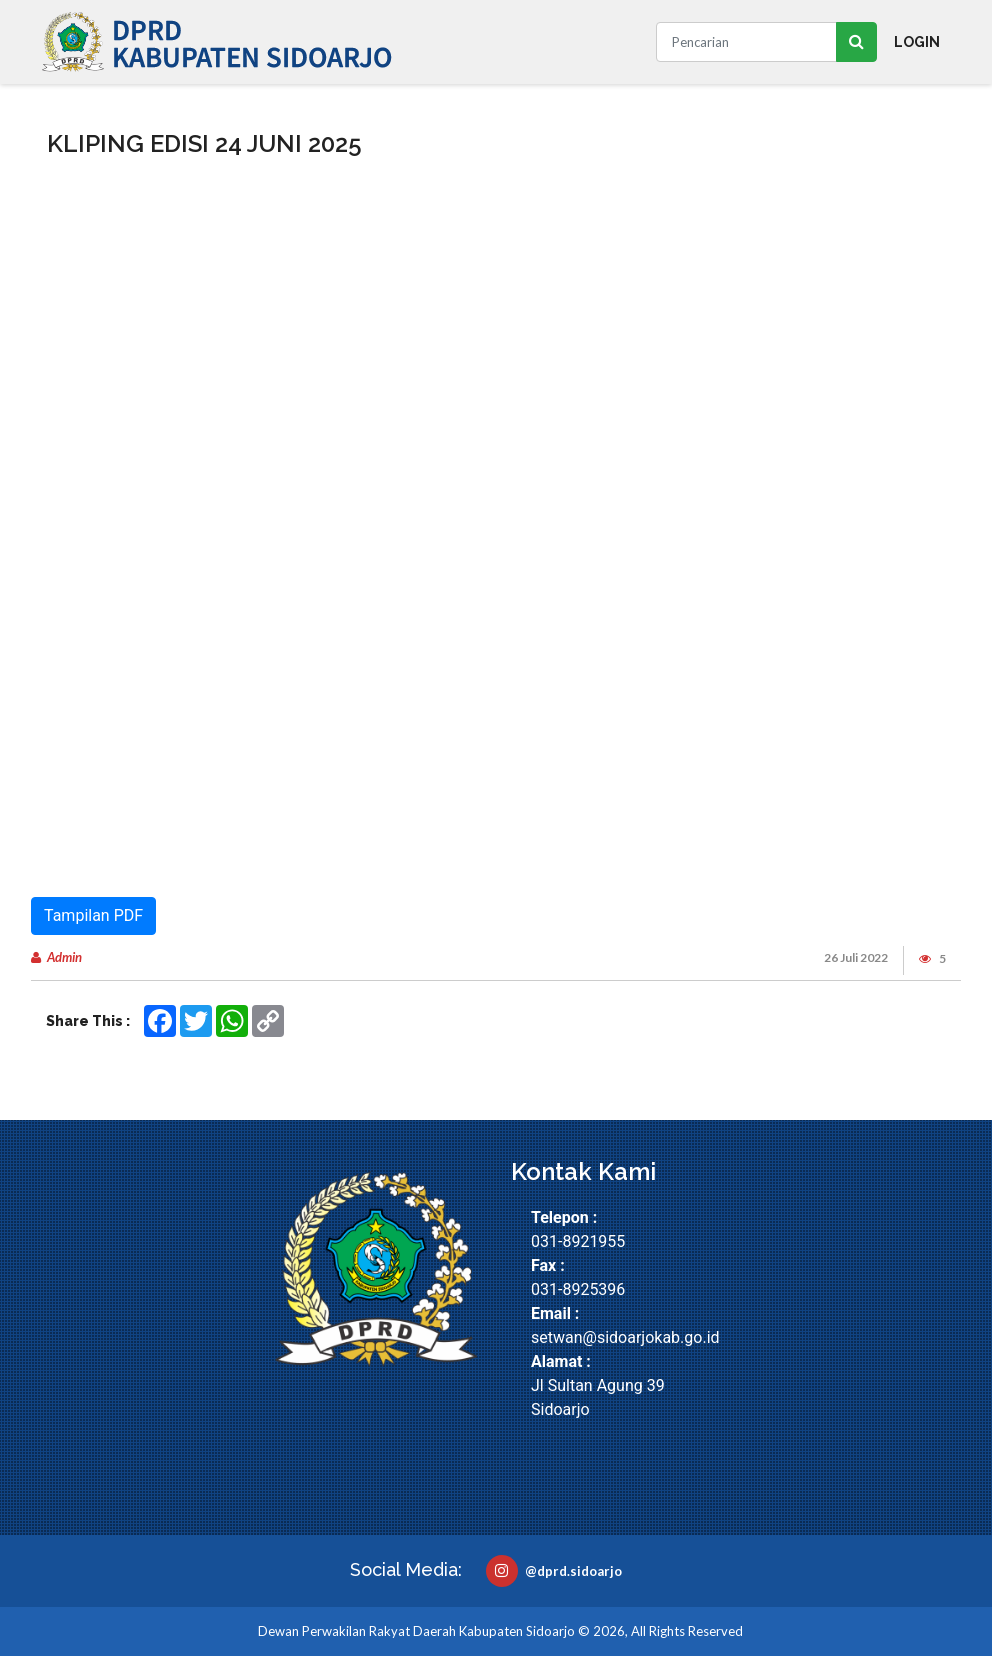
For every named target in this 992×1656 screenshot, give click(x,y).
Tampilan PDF (93, 915)
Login (917, 42)
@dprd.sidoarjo (554, 1571)
